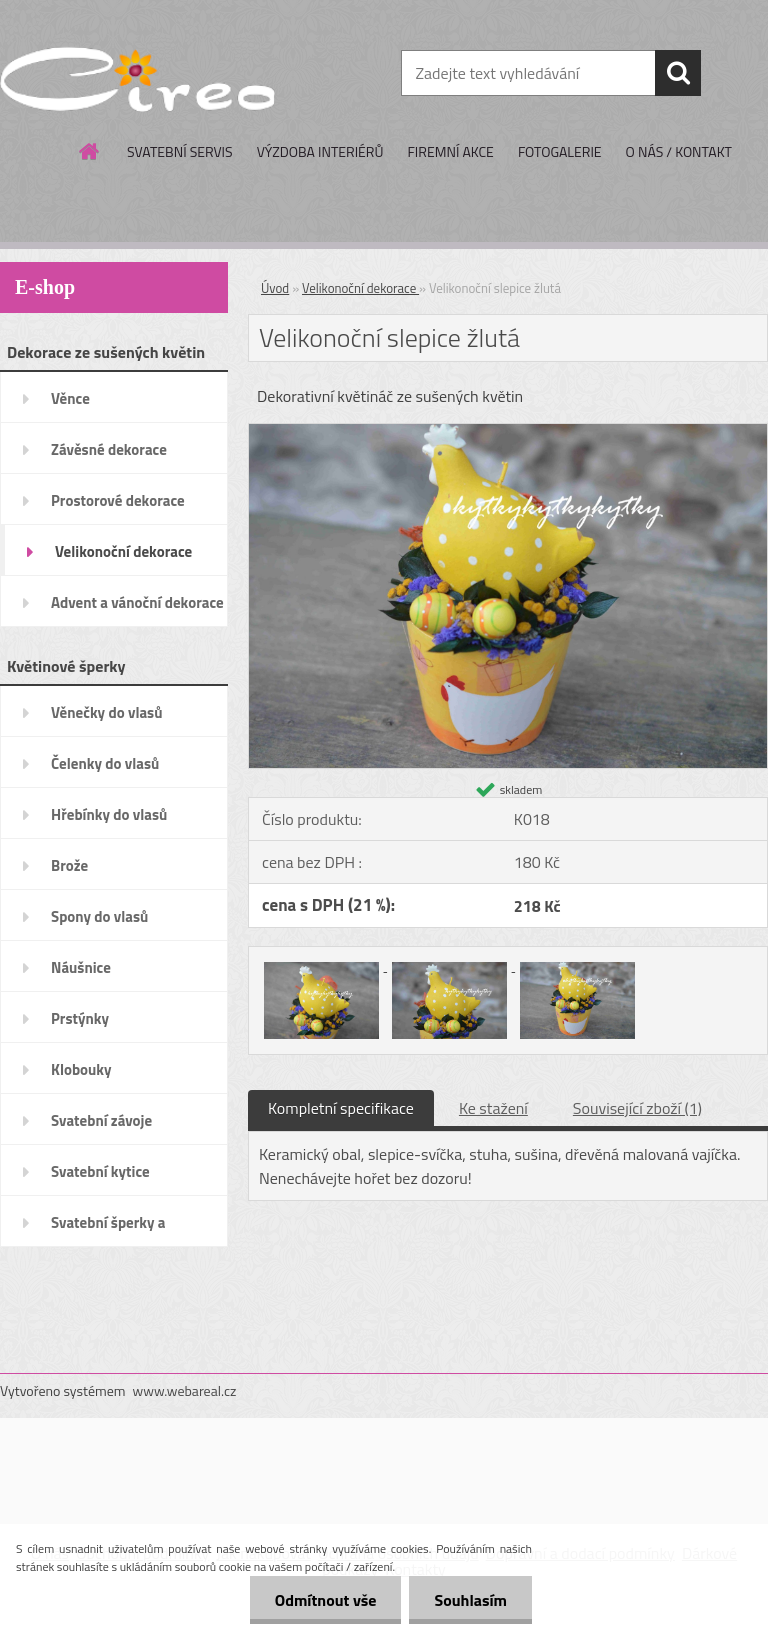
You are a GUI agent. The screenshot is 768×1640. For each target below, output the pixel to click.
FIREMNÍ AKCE (450, 151)
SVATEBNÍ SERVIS (180, 151)
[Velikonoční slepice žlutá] (508, 432)
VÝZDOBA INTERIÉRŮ (320, 151)
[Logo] (137, 74)
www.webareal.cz (185, 1390)
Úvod (275, 288)
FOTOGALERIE (560, 151)
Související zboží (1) (637, 1108)
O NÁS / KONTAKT (679, 151)
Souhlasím (470, 1600)
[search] (678, 73)
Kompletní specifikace (341, 1108)
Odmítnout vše (326, 1600)
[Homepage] (90, 151)
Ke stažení (493, 1108)
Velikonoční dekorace (360, 288)
